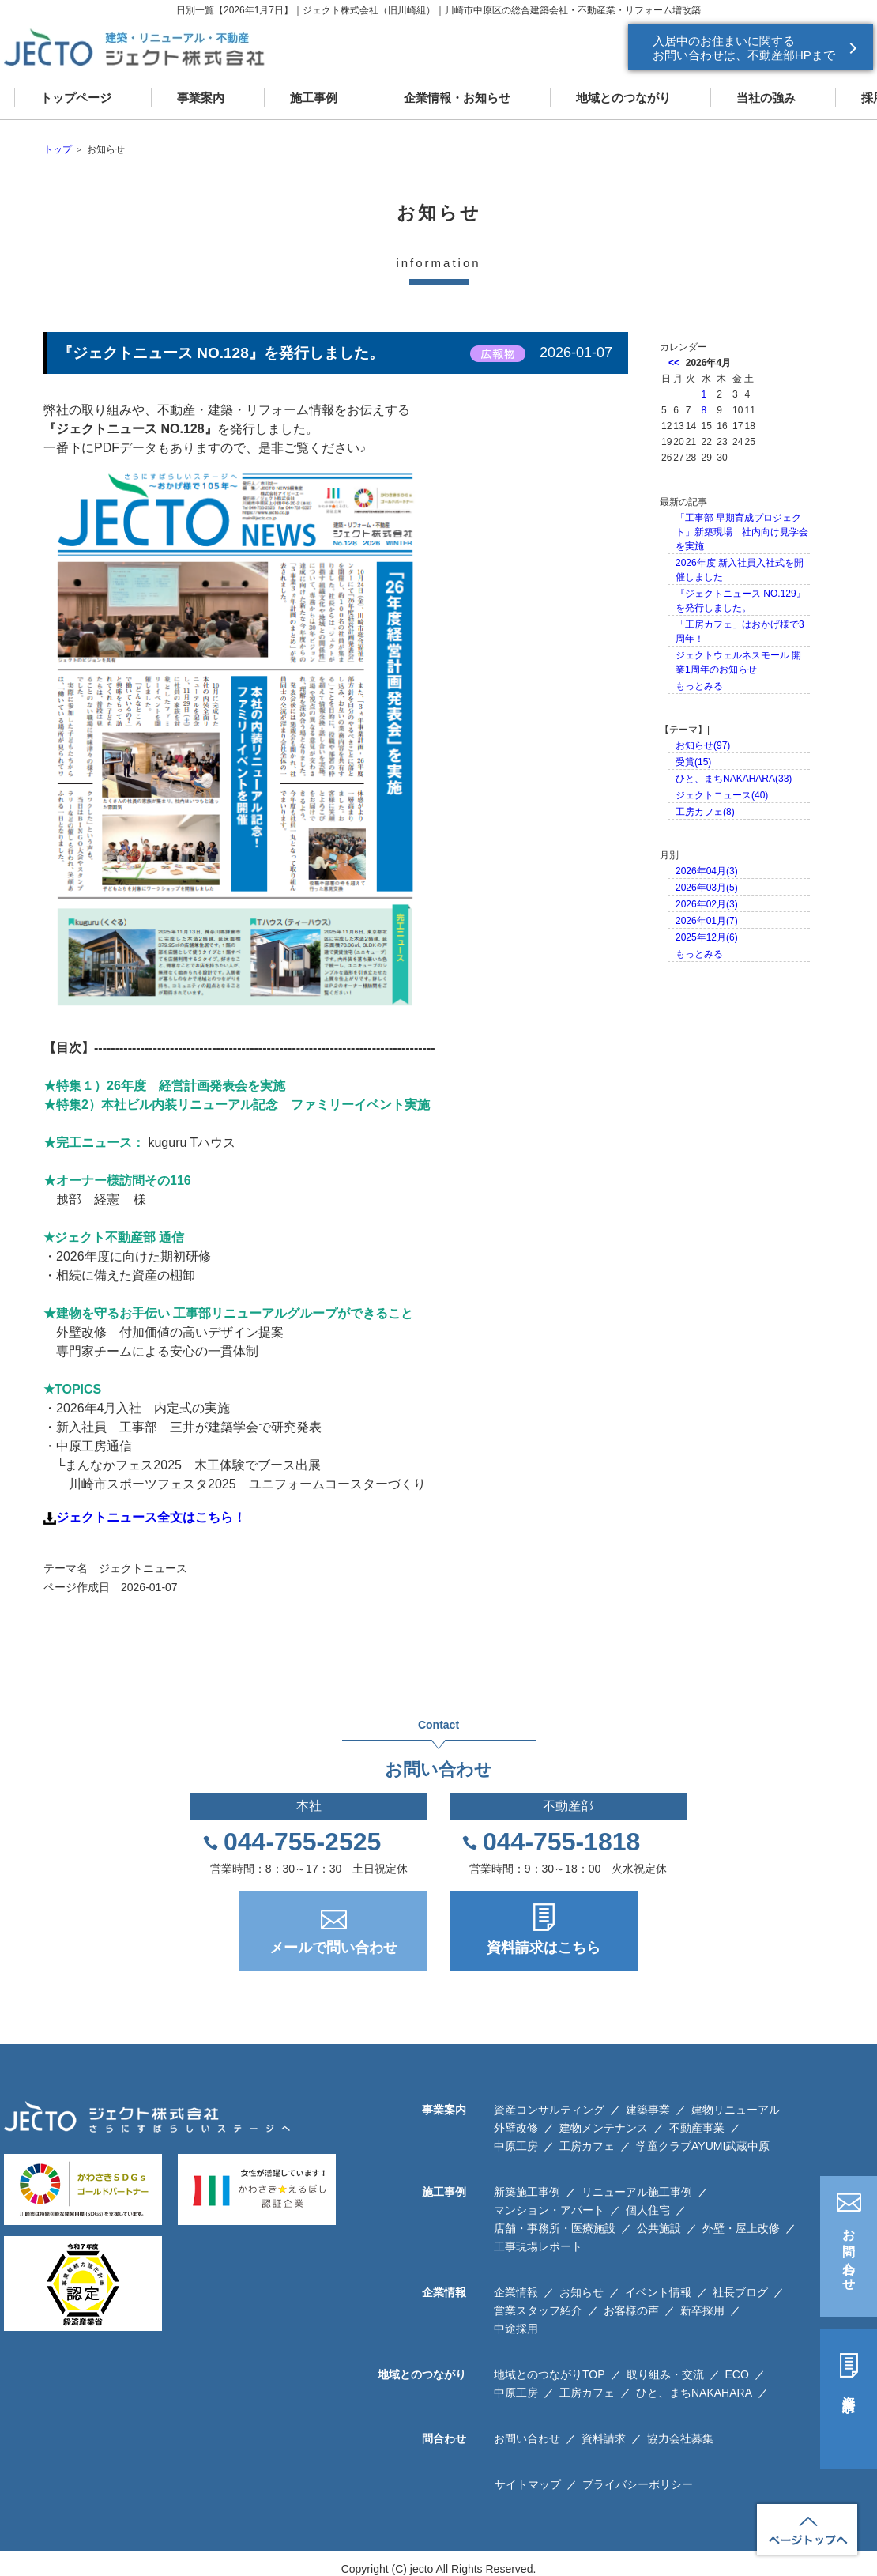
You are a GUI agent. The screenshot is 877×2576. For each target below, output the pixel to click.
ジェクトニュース (143, 1568)
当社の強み (766, 97)
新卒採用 (702, 2310)
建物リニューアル (735, 2109)
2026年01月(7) (707, 920)
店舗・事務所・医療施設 (554, 2228)
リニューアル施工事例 (637, 2192)
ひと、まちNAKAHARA (694, 2392)
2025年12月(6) (707, 937)
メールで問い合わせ (333, 1948)
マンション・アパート (549, 2210)
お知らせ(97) (703, 745)
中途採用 (516, 2328)
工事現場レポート (538, 2246)
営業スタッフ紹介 (538, 2310)
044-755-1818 (561, 1842)
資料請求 (849, 2389)
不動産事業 (697, 2128)
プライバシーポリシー (637, 2484)
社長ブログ (740, 2292)
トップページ (75, 97)
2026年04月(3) (707, 871)
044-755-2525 (302, 1842)
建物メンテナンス (603, 2128)
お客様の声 (631, 2310)
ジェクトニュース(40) (722, 795)
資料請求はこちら (543, 1948)
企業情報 (516, 2292)
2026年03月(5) (707, 887)
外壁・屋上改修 (741, 2228)
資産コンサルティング (549, 2109)
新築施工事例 (527, 2192)
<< (673, 362)
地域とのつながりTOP (549, 2374)
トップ (57, 149)
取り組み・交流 (665, 2374)
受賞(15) (693, 762)
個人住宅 (648, 2210)
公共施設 (659, 2228)
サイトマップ (528, 2484)
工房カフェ (587, 2146)
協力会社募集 (680, 2438)
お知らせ (581, 2292)
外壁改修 (516, 2128)
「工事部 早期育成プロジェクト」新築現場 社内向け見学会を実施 (742, 532)
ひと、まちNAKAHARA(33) (734, 778)
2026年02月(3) (707, 904)
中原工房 (516, 2146)
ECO (737, 2374)
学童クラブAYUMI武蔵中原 (703, 2146)
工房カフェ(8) (705, 811)
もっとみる (699, 686)
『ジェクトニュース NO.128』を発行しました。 (221, 353)
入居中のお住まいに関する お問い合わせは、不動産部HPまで (744, 48)
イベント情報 (658, 2292)
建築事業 (648, 2109)
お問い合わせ (849, 2253)
